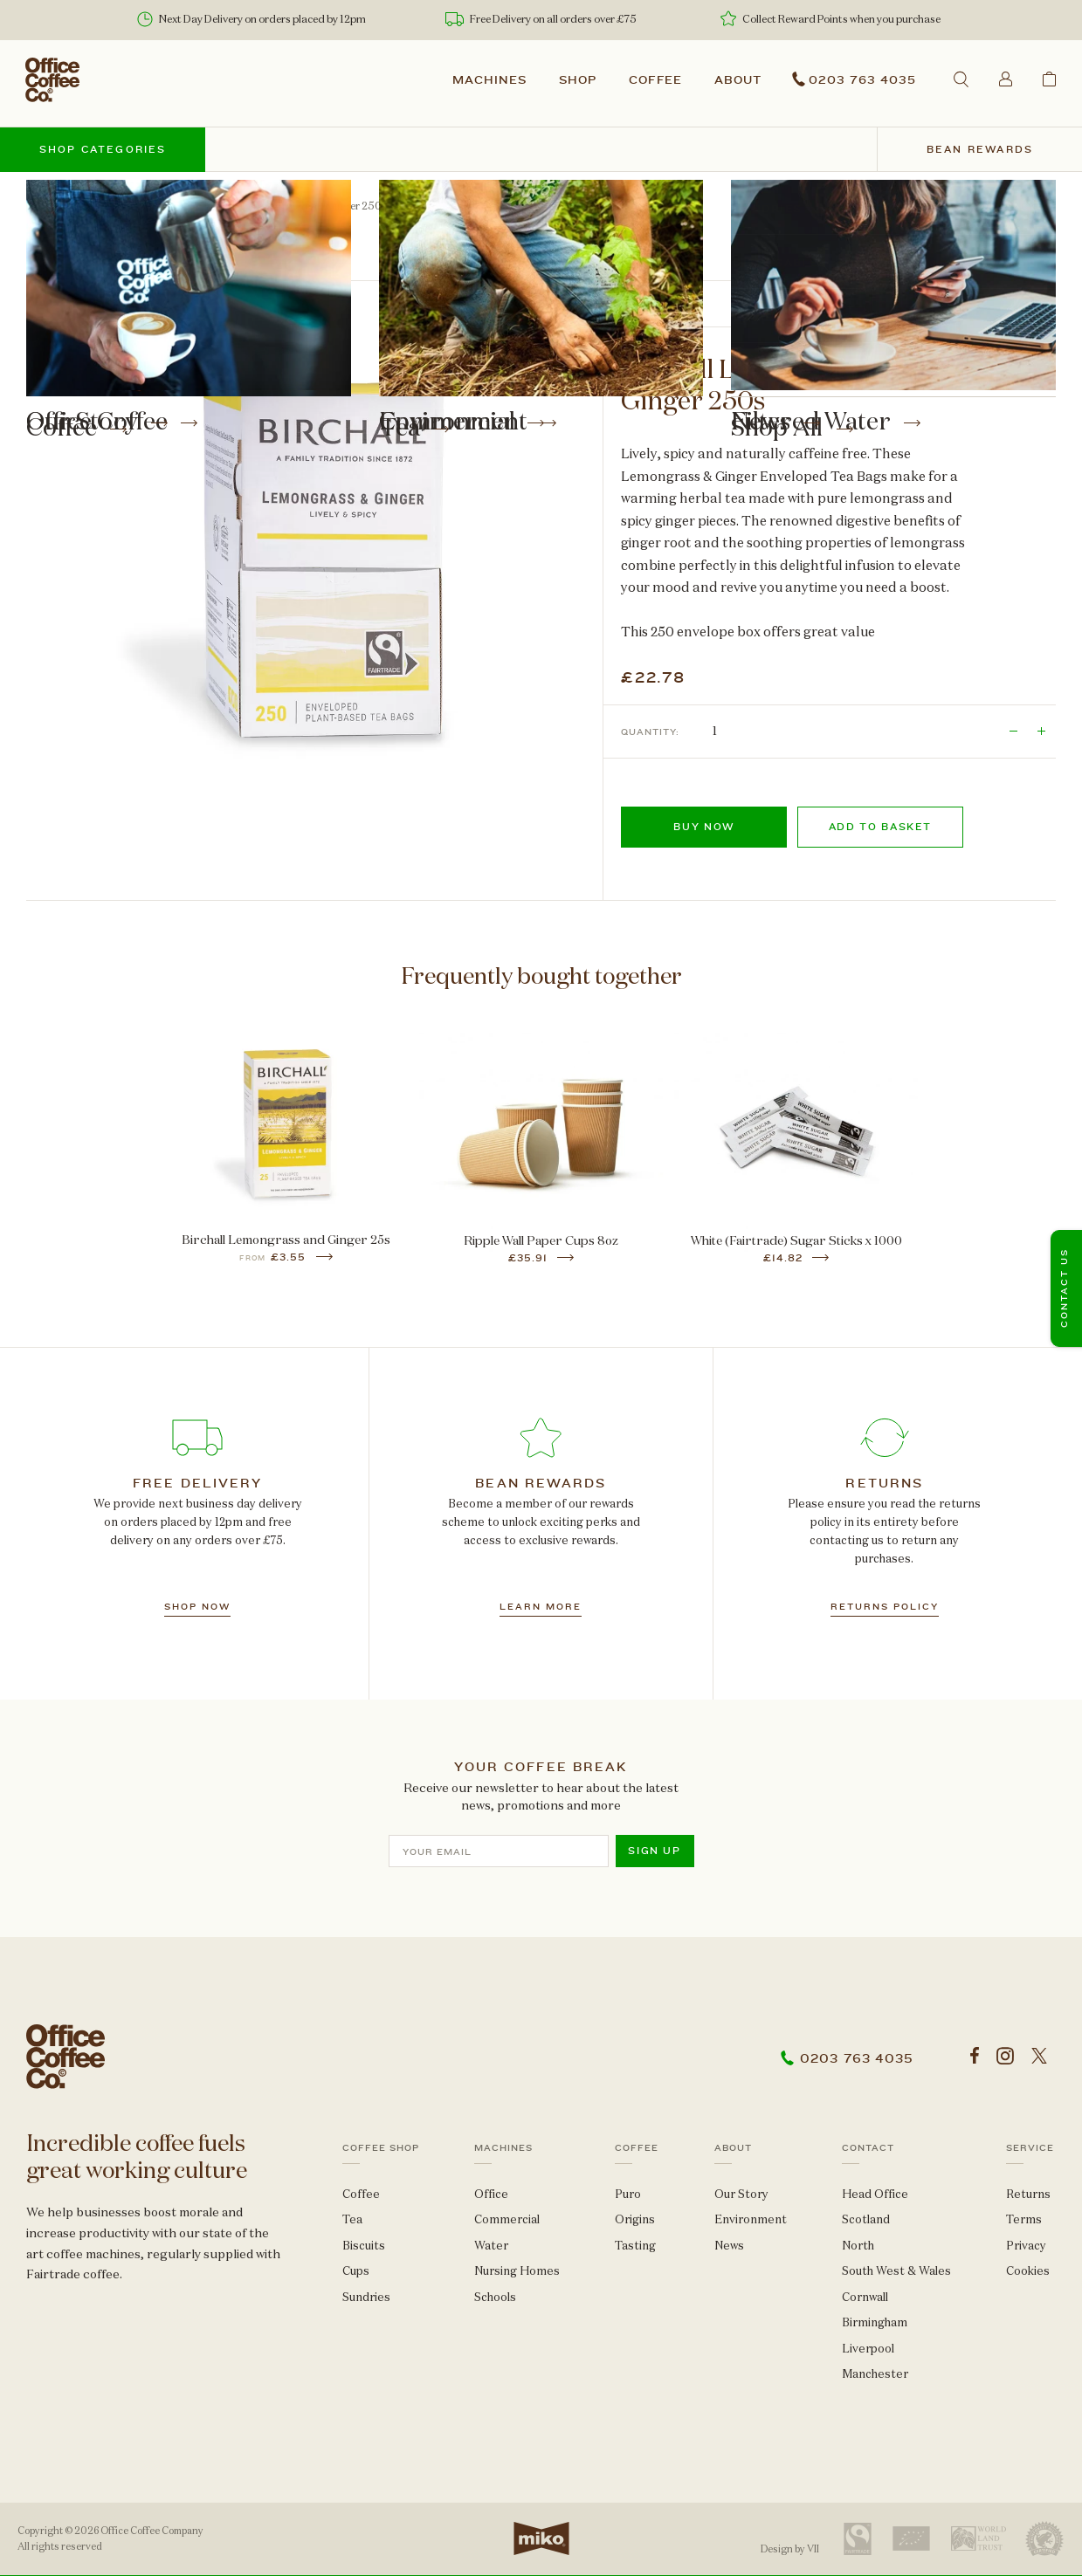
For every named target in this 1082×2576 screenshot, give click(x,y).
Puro (628, 2193)
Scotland (866, 2219)
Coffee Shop (380, 2147)
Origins (635, 2219)
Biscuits (363, 2244)
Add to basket (880, 827)
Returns (1028, 2193)
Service (1030, 2147)
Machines (489, 80)
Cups (355, 2270)
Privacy (1026, 2244)
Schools (495, 2296)
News (729, 2244)
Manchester (875, 2373)
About (738, 80)
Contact (868, 2147)
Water (491, 2244)
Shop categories (103, 149)
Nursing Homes (517, 2270)
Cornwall (865, 2296)
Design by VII (790, 2549)
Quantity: (650, 732)
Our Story (741, 2193)
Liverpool (868, 2347)
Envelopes (156, 206)
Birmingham (874, 2322)
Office (491, 2193)
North (858, 2244)
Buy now (703, 827)
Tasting (635, 2244)
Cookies (1028, 2270)
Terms (1024, 2219)
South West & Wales (896, 2270)
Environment (750, 2219)
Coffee (656, 80)
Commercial (507, 2219)
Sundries (366, 2296)
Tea (98, 206)
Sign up (654, 1851)
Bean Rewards (980, 149)
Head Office (875, 2193)
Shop (577, 80)
